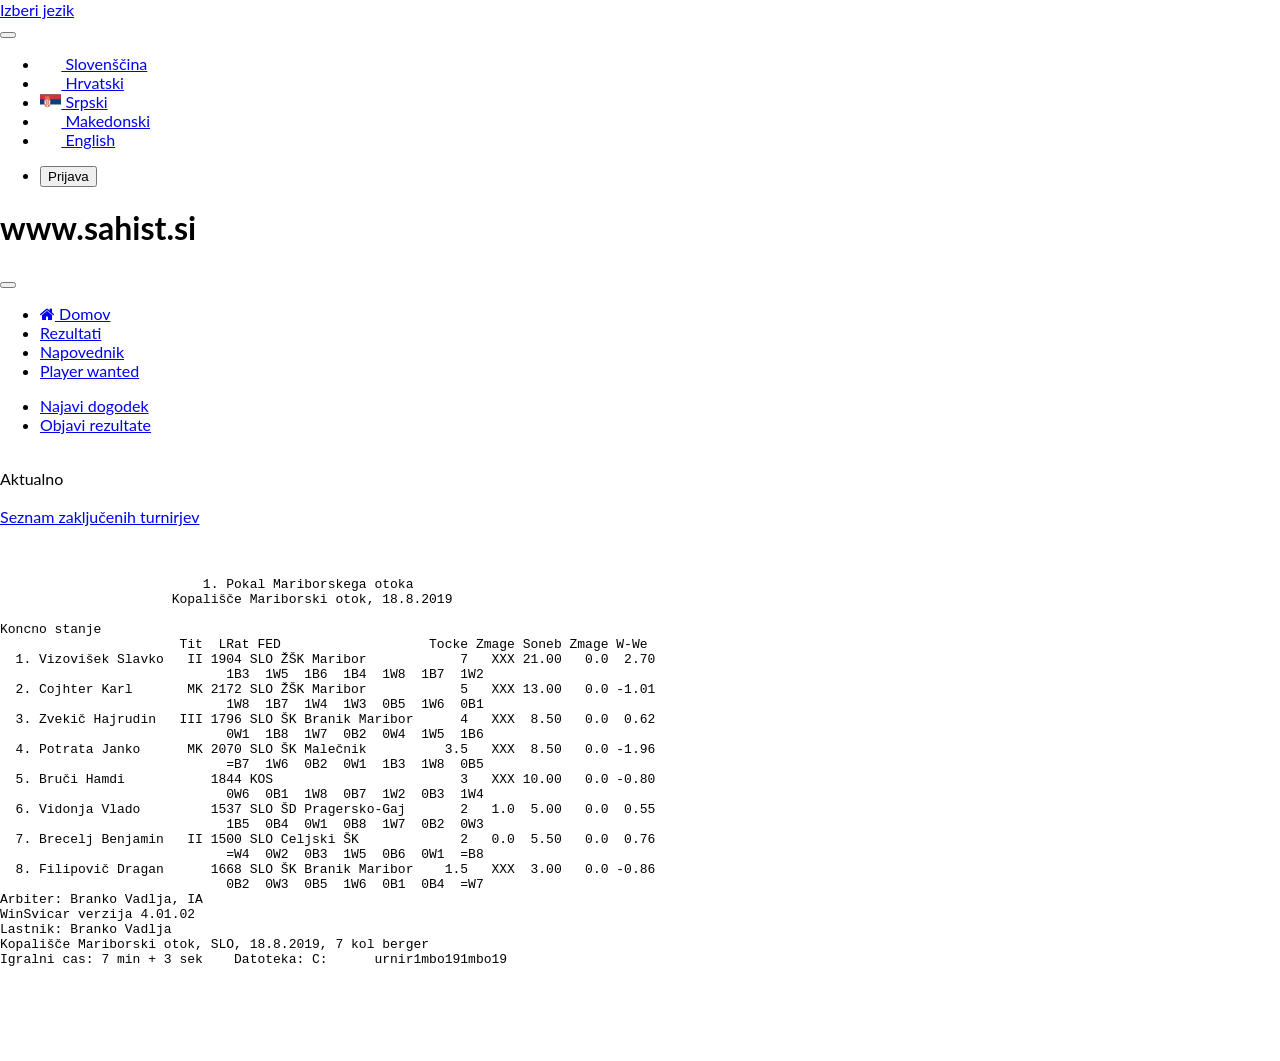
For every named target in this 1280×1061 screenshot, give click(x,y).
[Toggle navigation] (8, 35)
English (77, 139)
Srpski (74, 101)
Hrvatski (82, 82)
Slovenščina (93, 63)
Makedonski (95, 120)
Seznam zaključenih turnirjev (99, 516)
